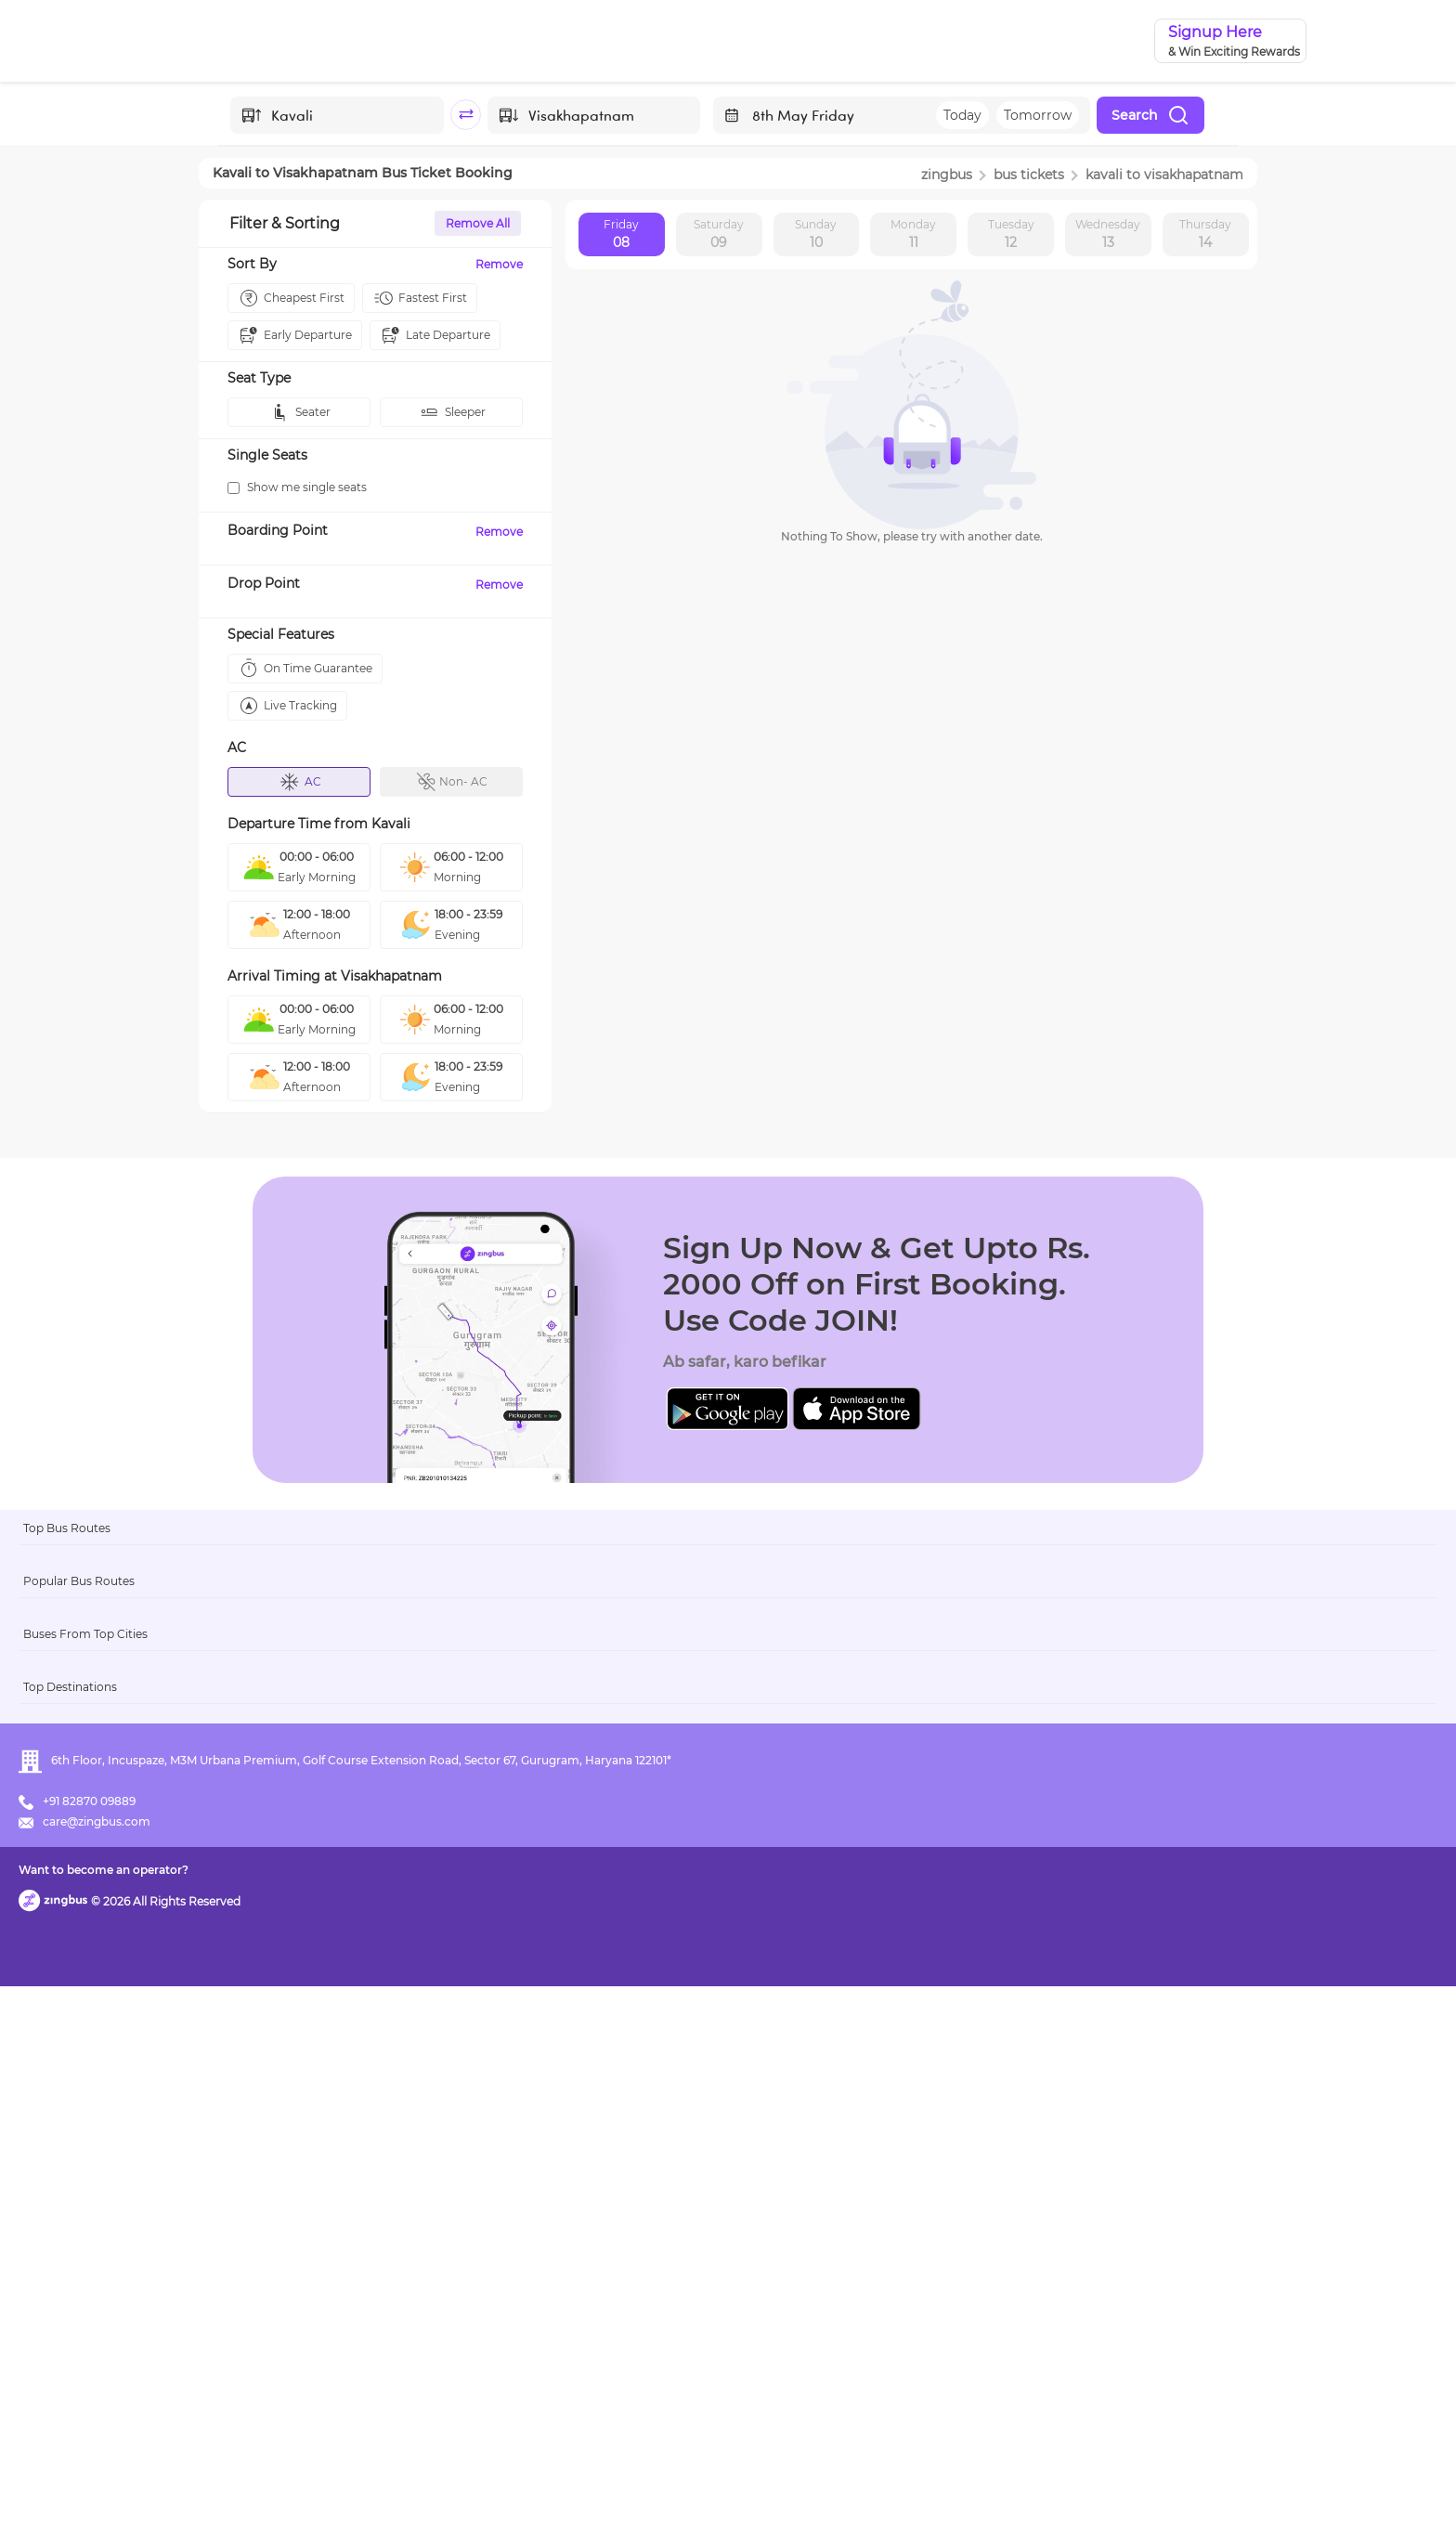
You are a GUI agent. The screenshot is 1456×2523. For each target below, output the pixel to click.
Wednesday (1107, 235)
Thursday (1205, 235)
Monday (913, 235)
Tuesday (1011, 235)
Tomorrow (1038, 115)
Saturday (719, 235)
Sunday (816, 235)
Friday (621, 235)
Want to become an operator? (862, 2481)
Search (1151, 115)
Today (962, 115)
